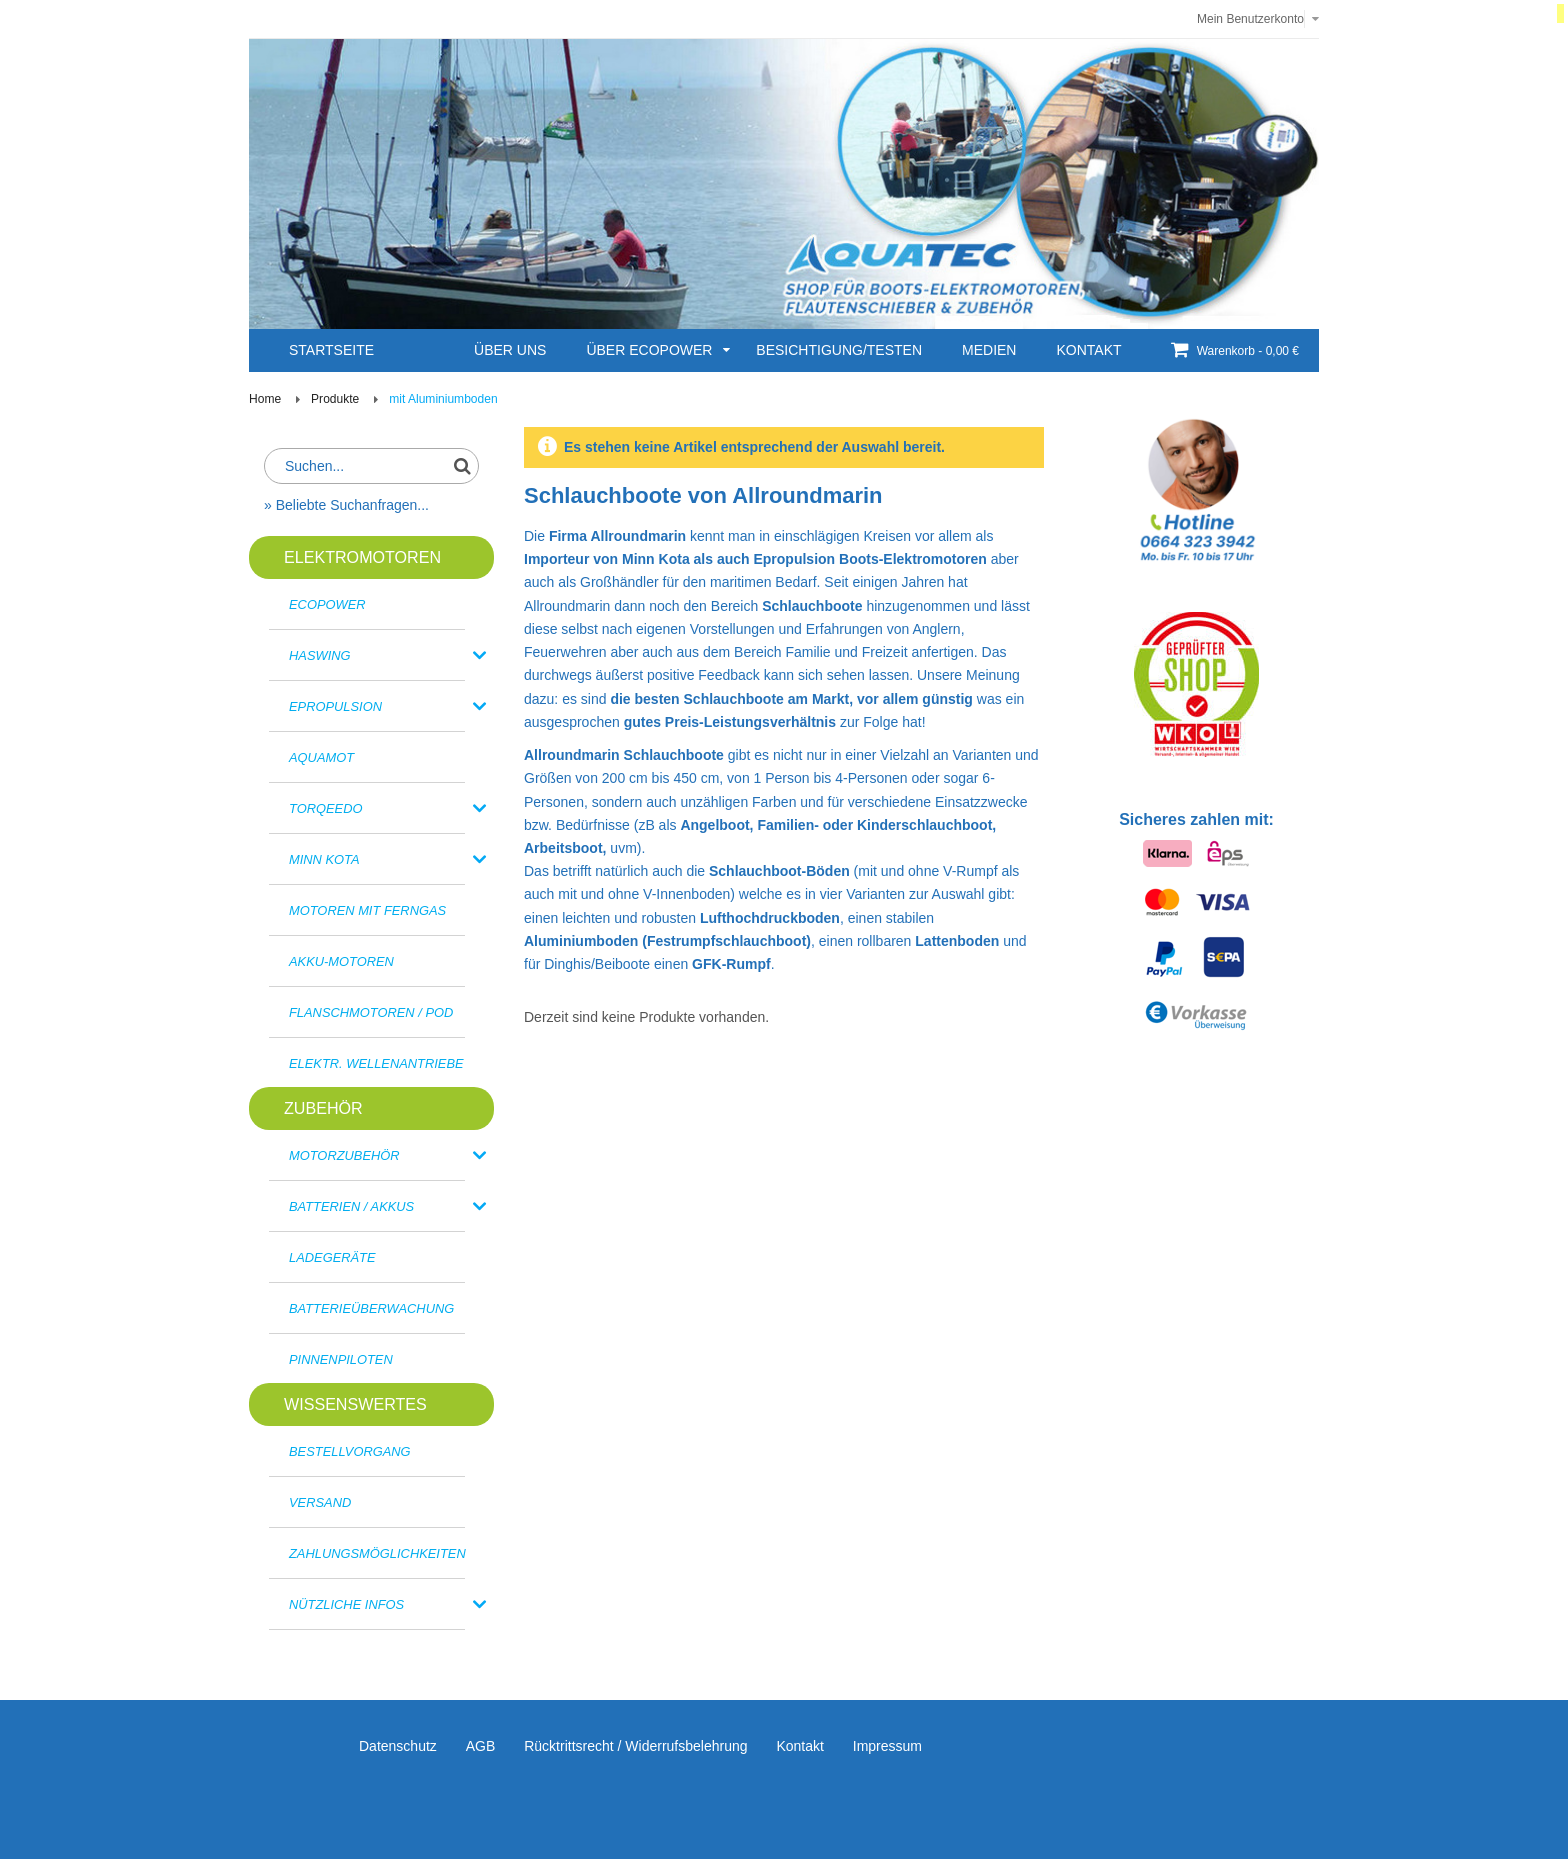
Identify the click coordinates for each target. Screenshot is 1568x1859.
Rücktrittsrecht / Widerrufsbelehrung (635, 1746)
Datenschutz (398, 1746)
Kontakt (799, 1746)
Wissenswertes (355, 1404)
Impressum (887, 1746)
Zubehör (323, 1108)
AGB (481, 1746)
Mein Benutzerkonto (1250, 19)
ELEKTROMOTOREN (362, 557)
